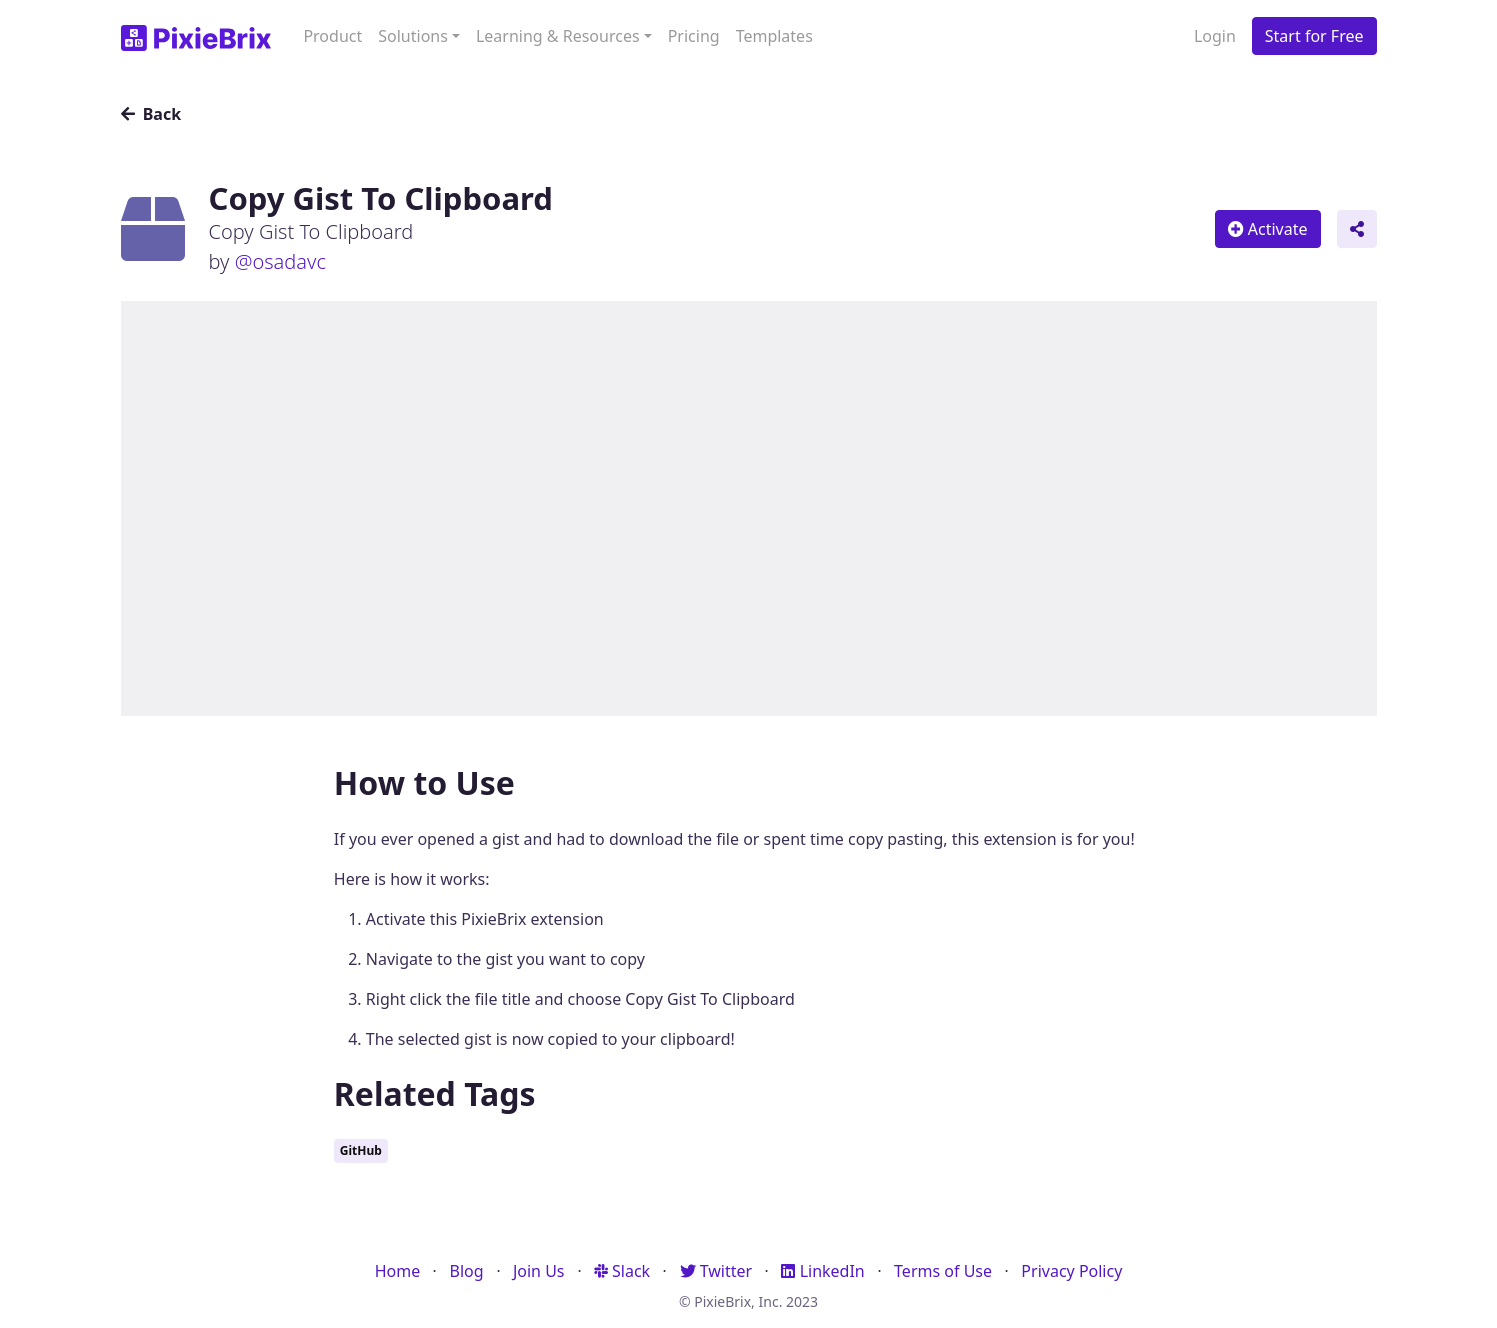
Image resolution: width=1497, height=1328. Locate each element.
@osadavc (280, 261)
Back (151, 114)
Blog (467, 1271)
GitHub (361, 1150)
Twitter (716, 1271)
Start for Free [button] (1314, 36)
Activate (1268, 229)
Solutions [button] (413, 36)
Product (332, 36)
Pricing (694, 36)
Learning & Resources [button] (558, 36)
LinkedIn (822, 1271)
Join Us (539, 1271)
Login (1215, 36)
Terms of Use (943, 1271)
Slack (622, 1271)
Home (398, 1271)
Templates (774, 36)
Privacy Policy (1071, 1271)
